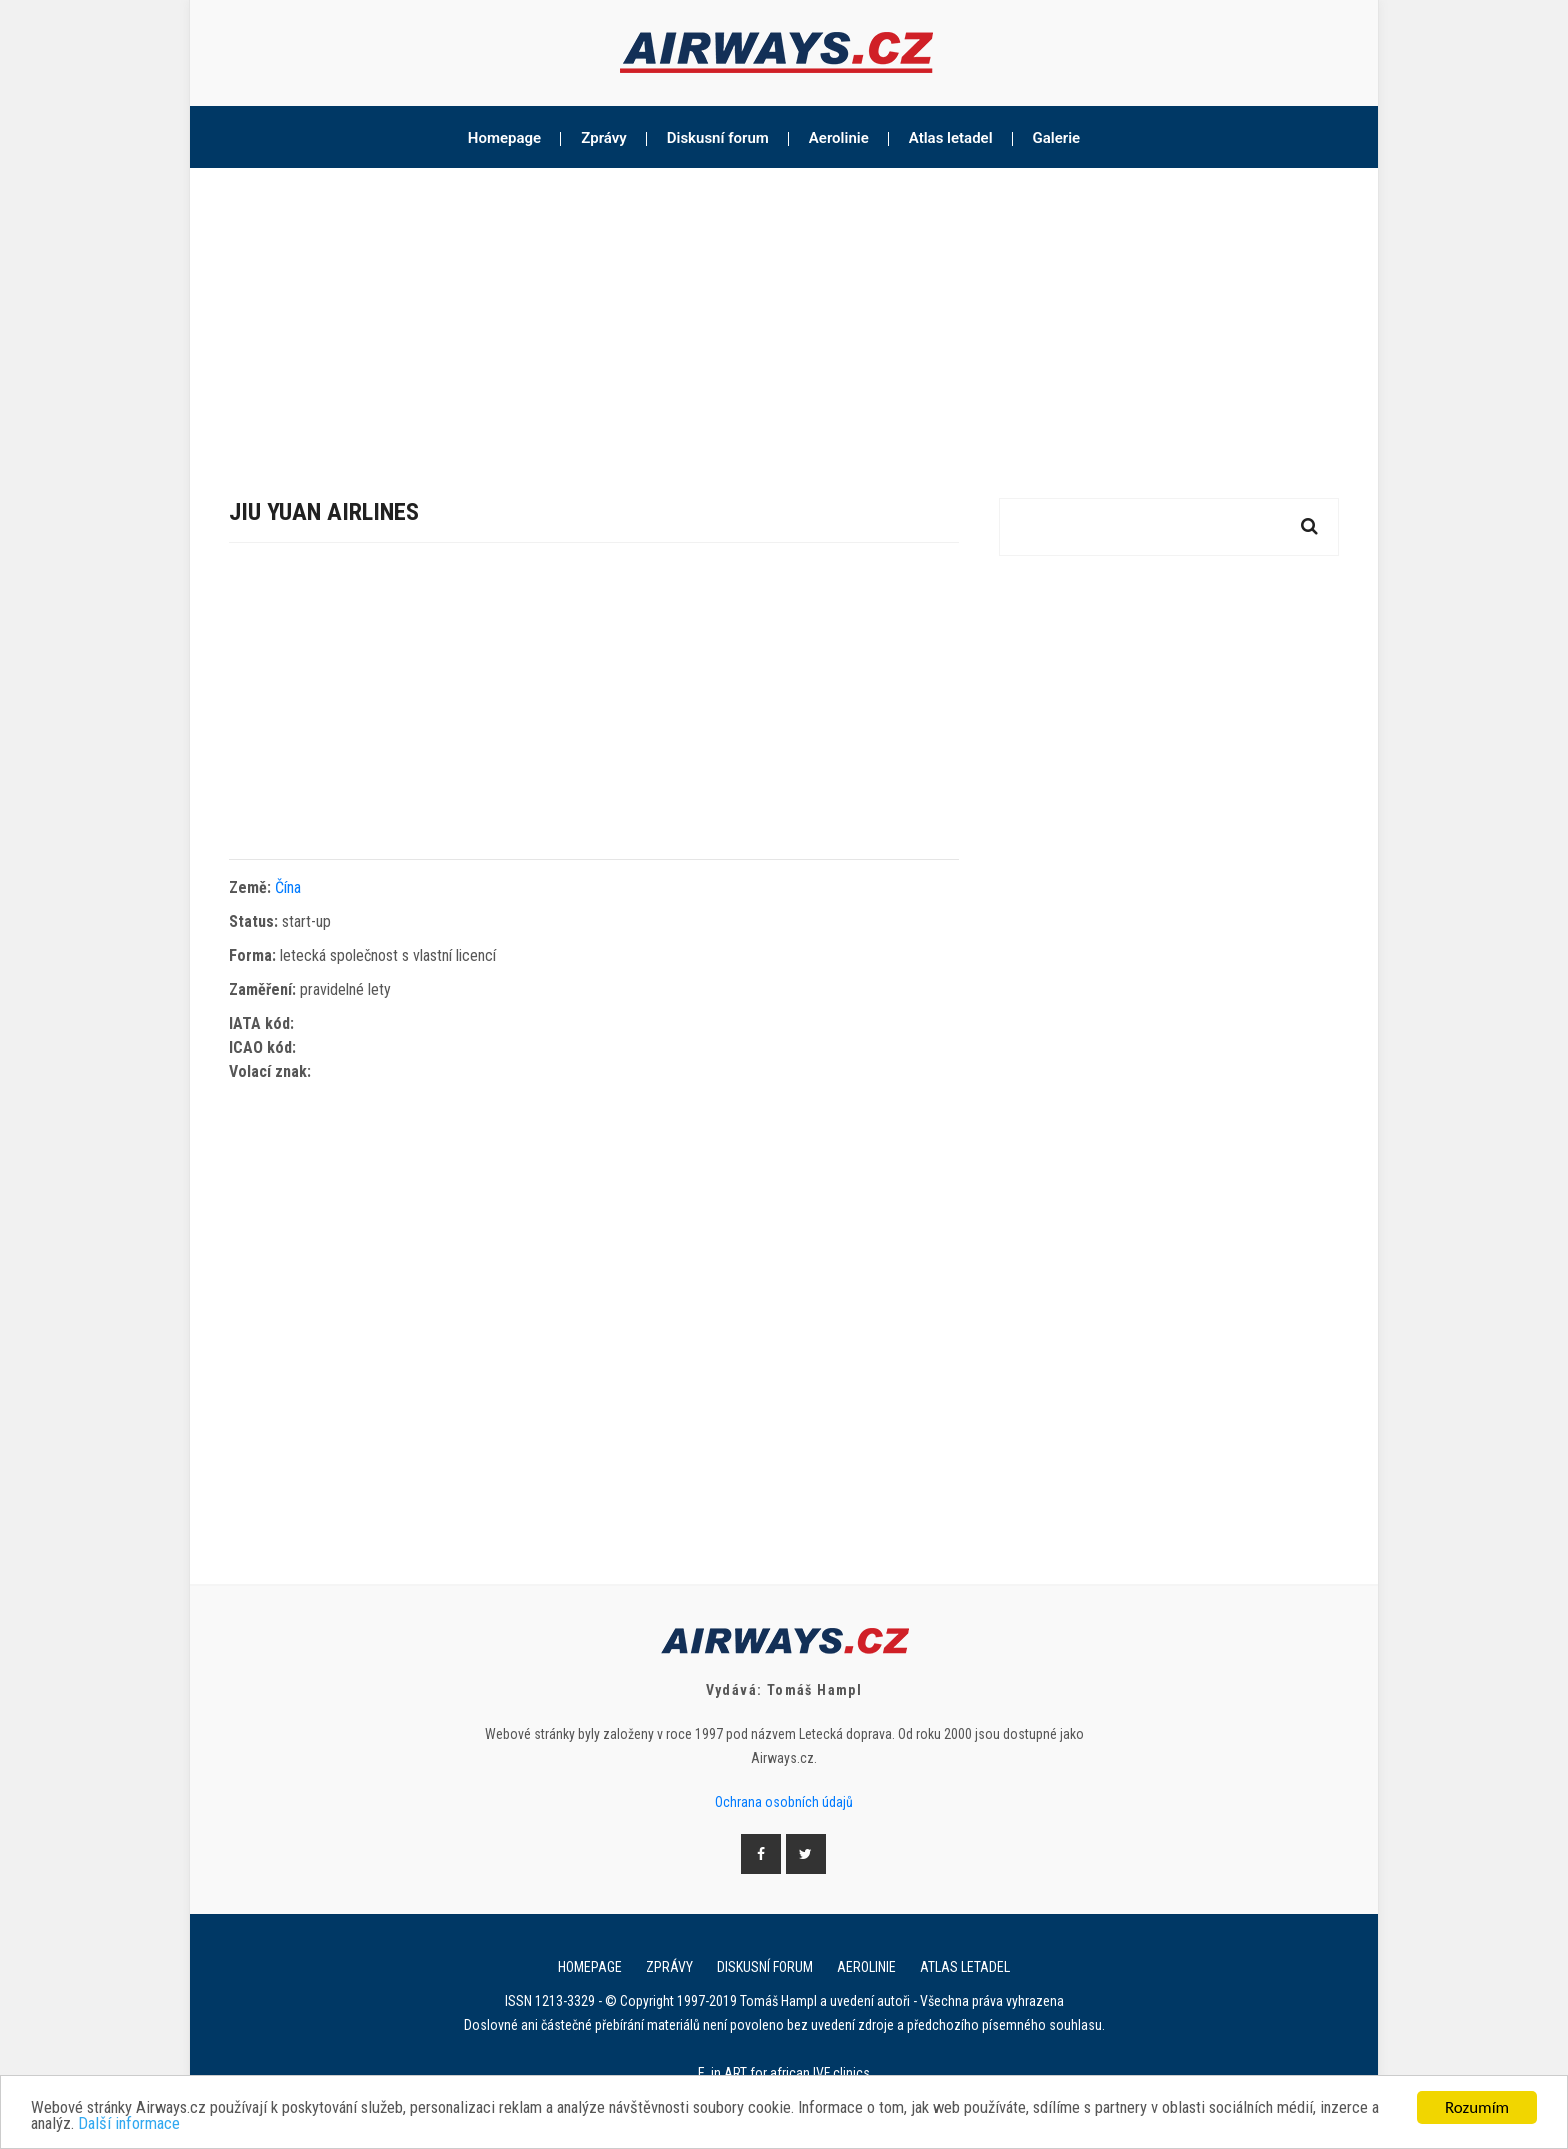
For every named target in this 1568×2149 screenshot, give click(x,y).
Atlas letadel (951, 138)
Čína (288, 887)
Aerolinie (839, 138)
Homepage (504, 138)
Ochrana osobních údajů (784, 1802)
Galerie (1057, 138)
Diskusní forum (718, 138)
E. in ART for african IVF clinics (784, 2073)
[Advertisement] (784, 318)
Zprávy (604, 138)
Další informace (200, 2126)
